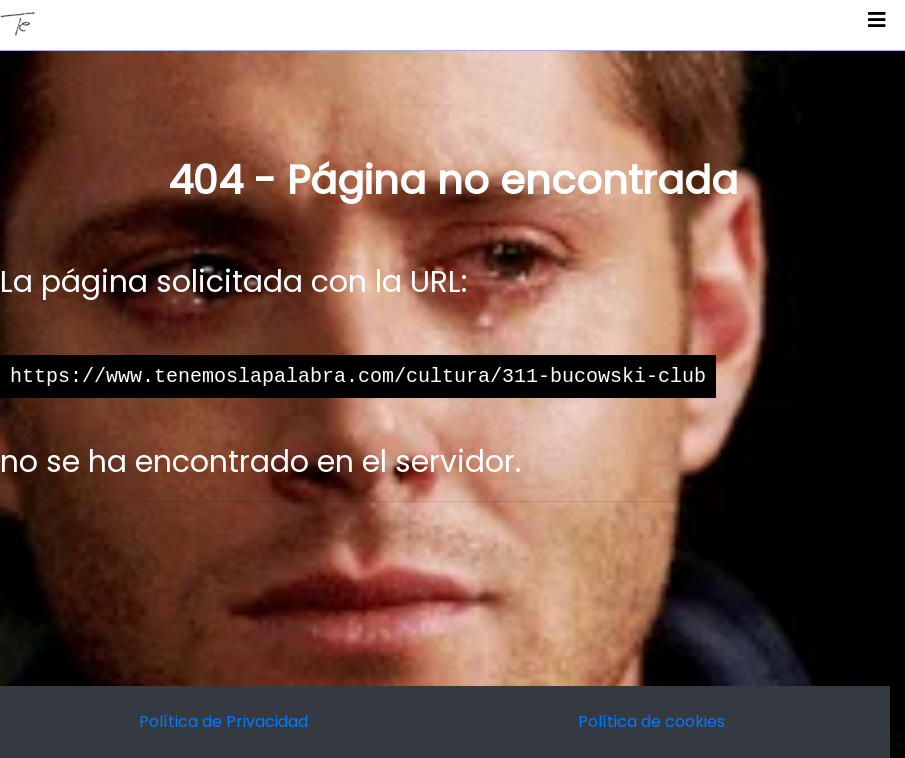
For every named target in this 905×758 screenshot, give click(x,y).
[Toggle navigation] (877, 25)
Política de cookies (651, 721)
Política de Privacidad (223, 721)
